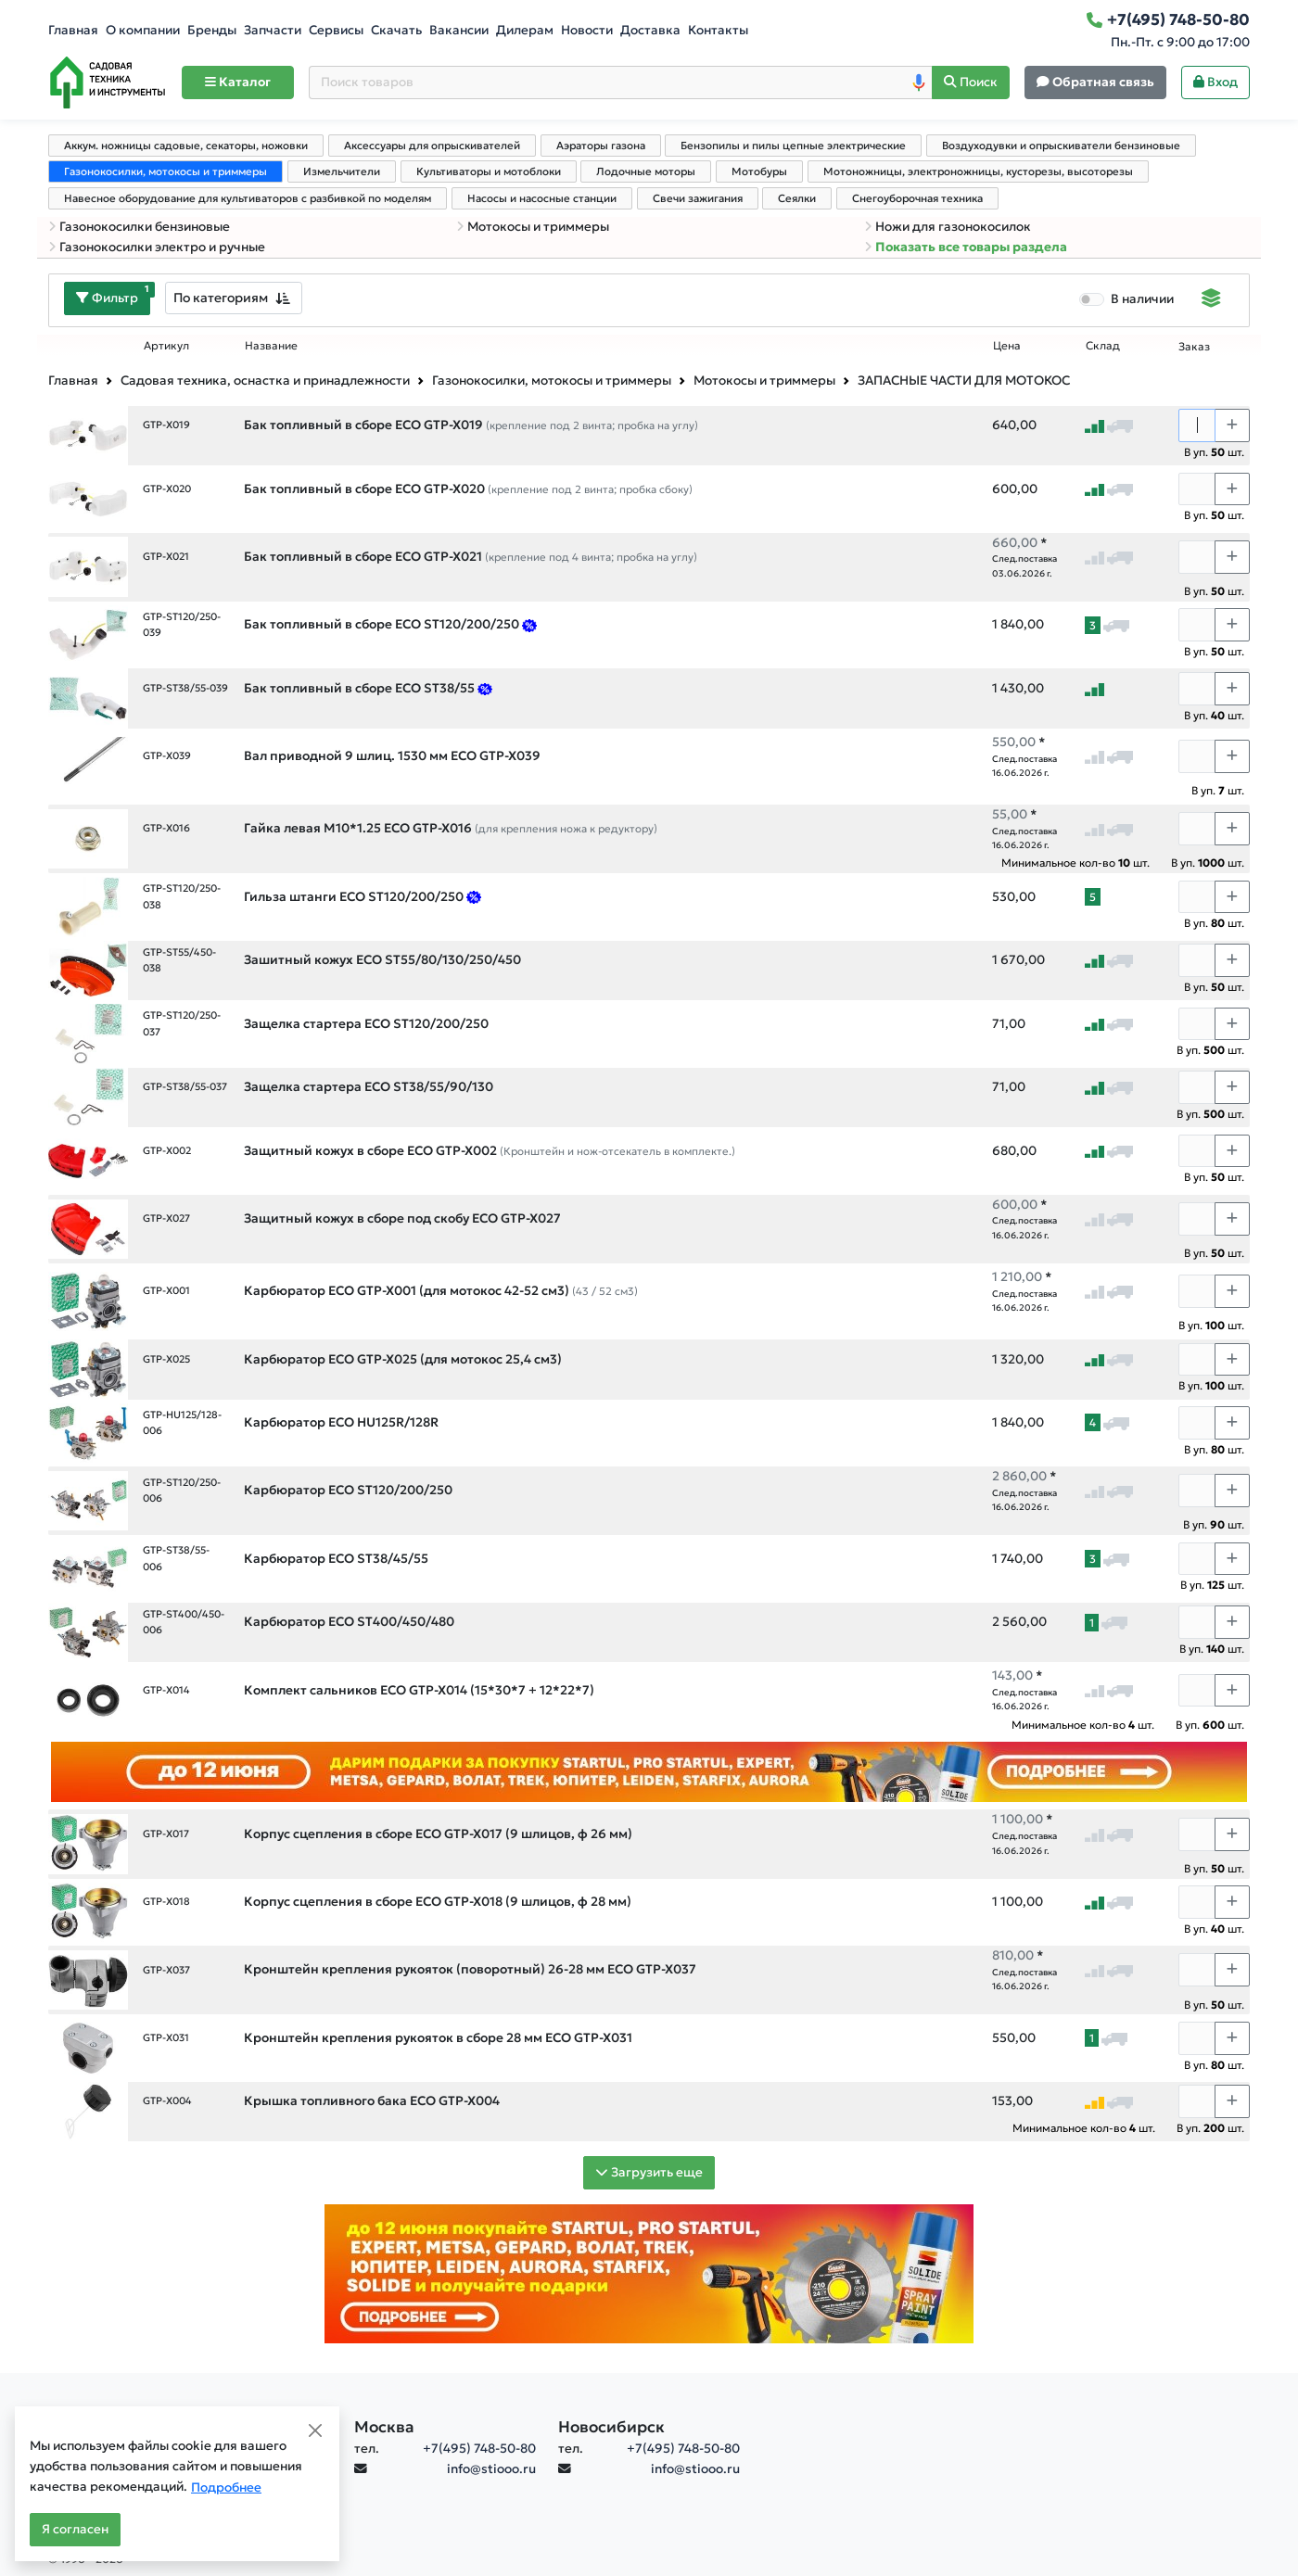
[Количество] (1196, 425)
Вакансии (459, 30)
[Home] (107, 82)
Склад (1103, 345)
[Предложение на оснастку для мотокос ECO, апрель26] (529, 625)
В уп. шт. (1214, 452)
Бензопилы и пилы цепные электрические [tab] (793, 145)
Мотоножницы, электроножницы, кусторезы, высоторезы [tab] (978, 171)
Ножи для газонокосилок (947, 227)
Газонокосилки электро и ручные (156, 247)
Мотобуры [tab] (759, 171)
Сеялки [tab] (797, 198)
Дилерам (525, 30)
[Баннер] (649, 2272)
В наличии (1142, 299)
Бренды (211, 30)
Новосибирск (611, 2427)
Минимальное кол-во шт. (1075, 862)
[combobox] (233, 298)
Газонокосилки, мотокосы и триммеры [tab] (165, 171)
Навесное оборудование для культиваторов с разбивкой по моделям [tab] (247, 198)
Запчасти (272, 30)
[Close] (315, 2430)
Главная (73, 30)
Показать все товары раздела (965, 247)
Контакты (718, 30)
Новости (587, 30)
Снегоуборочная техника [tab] (917, 198)
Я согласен (75, 2529)
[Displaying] (1211, 300)
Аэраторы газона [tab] (600, 145)
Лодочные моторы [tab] (645, 171)
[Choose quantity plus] (1232, 425)
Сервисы (336, 30)
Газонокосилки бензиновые (139, 227)
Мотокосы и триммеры (532, 227)
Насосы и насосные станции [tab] (542, 198)
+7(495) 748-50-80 (479, 2448)
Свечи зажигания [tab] (698, 198)
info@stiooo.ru (491, 2469)
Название (271, 345)
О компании (143, 30)
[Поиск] (971, 83)
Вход (1215, 82)
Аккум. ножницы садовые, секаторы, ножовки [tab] (186, 145)
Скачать (396, 30)
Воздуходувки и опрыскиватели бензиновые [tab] (1061, 145)
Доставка (650, 30)
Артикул (166, 345)
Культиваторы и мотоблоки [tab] (488, 171)
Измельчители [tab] (341, 171)
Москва (384, 2427)
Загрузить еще (649, 2172)
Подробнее (226, 2487)
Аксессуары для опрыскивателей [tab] (432, 145)
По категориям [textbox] (220, 297)
